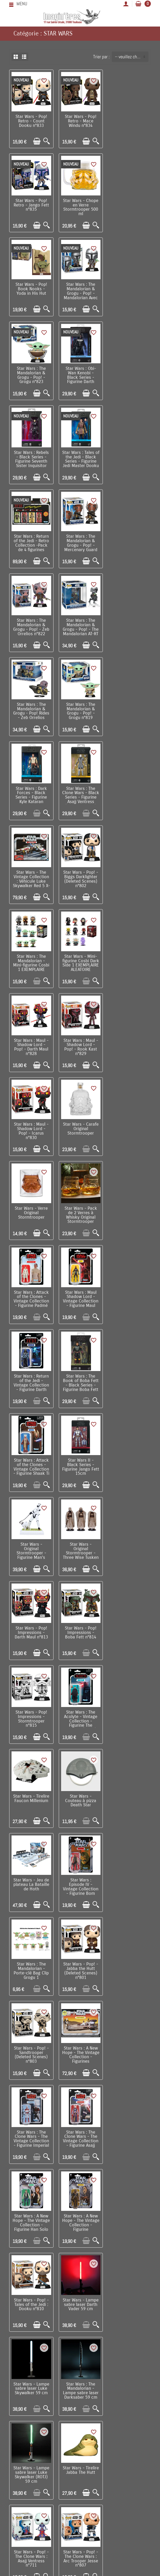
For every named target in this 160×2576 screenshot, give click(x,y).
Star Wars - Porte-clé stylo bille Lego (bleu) (80, 2041)
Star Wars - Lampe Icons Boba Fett (80, 1872)
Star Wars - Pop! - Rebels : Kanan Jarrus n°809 (79, 1790)
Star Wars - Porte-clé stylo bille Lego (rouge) (129, 1958)
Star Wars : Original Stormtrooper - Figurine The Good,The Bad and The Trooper (31, 1964)
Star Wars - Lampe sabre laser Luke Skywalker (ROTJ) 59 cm (129, 1625)
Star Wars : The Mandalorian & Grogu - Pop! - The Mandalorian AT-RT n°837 (80, 459)
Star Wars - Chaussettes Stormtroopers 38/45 (31, 2210)
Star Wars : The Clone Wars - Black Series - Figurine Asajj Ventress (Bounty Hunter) (129, 544)
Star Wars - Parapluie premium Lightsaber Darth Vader (80, 2126)
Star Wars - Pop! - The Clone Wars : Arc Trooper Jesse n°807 (128, 1709)
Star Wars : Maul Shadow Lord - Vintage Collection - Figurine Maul (129, 874)
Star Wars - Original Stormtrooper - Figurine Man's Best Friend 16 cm (80, 1043)
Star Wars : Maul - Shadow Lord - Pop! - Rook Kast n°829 (129, 707)
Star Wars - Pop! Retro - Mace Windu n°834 (80, 120)
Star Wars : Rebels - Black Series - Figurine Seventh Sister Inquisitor (128, 290)
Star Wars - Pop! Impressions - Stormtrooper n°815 (129, 1124)
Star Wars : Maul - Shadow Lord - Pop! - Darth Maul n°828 (80, 707)
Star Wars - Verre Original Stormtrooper (129, 789)
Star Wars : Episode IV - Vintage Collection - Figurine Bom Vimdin (80, 1293)
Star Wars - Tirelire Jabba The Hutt (31, 1705)
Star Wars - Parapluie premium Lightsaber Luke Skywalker (31, 2126)
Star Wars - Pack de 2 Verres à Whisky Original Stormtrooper (31, 874)
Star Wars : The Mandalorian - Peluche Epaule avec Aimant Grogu (80, 2210)
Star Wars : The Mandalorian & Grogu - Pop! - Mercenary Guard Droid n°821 (129, 375)
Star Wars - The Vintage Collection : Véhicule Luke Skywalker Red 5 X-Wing (31, 625)
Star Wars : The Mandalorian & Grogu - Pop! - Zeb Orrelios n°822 (31, 457)
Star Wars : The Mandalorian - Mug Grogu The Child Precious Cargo (129, 2210)
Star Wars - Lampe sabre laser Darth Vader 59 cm (129, 1540)
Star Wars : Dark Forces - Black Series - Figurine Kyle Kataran (80, 540)
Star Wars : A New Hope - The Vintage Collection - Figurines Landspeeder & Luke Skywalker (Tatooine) (129, 1382)
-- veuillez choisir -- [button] (131, 57)
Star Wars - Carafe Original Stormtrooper (80, 789)
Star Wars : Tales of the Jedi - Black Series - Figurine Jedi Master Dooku (31, 373)
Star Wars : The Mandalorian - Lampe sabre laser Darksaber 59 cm (80, 1625)
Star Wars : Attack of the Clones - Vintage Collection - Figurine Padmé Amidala (80, 876)
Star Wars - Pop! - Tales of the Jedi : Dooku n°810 (79, 1540)
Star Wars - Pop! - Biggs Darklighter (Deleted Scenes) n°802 (79, 623)
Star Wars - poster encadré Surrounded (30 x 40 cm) (129, 2126)
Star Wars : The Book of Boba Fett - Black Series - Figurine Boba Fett (80, 958)
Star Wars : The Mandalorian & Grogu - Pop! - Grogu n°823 (31, 290)
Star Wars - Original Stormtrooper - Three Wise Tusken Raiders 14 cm (129, 1043)
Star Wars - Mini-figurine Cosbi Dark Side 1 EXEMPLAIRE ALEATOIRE (31, 707)
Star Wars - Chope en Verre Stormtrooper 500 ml (31, 206)
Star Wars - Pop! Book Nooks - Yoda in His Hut (80, 204)
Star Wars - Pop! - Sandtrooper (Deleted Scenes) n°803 (79, 1375)
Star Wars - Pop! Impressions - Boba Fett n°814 (80, 1122)
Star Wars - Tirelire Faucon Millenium (80, 1204)
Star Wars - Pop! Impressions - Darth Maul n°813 (31, 1122)
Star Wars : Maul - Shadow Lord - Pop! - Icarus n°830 (31, 791)
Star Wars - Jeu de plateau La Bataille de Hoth (31, 1289)
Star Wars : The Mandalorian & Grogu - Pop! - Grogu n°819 (31, 540)
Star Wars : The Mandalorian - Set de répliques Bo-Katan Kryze (129, 1792)
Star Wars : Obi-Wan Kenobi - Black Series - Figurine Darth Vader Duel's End (80, 292)
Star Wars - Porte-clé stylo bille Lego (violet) (129, 2041)
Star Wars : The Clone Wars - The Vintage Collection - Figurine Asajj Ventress (80, 1461)
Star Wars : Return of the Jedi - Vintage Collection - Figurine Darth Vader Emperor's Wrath (31, 962)
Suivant (102, 2340)
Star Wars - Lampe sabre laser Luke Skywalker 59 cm (31, 1623)
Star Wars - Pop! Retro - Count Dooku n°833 (31, 120)
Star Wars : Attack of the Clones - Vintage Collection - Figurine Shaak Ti (129, 958)
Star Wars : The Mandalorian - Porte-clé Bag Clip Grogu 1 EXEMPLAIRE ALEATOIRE (129, 1296)
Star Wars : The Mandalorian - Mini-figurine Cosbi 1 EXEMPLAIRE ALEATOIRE (129, 625)
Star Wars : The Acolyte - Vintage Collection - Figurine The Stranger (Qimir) (31, 1210)
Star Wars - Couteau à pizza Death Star (129, 1206)
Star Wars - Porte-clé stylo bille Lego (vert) (31, 2041)
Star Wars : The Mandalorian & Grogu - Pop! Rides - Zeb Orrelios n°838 (129, 459)
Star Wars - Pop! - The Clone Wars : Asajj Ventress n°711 (79, 1709)
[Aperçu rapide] (46, 140)
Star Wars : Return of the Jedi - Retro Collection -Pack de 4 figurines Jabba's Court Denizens (80, 377)
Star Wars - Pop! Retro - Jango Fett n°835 (129, 120)
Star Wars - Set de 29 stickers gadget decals (31, 2291)
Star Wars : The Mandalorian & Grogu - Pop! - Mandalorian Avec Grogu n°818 (129, 208)
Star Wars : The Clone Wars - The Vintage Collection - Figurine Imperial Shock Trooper (31, 1461)
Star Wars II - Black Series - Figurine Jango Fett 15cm (31, 1041)
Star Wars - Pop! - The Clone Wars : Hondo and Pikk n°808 (31, 1792)
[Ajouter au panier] (36, 140)
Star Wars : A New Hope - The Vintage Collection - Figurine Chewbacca (31, 1544)
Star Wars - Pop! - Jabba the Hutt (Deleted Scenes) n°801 (31, 1375)
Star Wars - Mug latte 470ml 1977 (31, 1872)
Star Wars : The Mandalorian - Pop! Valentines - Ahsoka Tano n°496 (80, 1962)
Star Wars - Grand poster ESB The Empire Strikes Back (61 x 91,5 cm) (80, 2295)
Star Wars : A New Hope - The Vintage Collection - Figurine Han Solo (129, 1461)
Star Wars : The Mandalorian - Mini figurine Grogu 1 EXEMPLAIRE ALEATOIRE (129, 1878)
